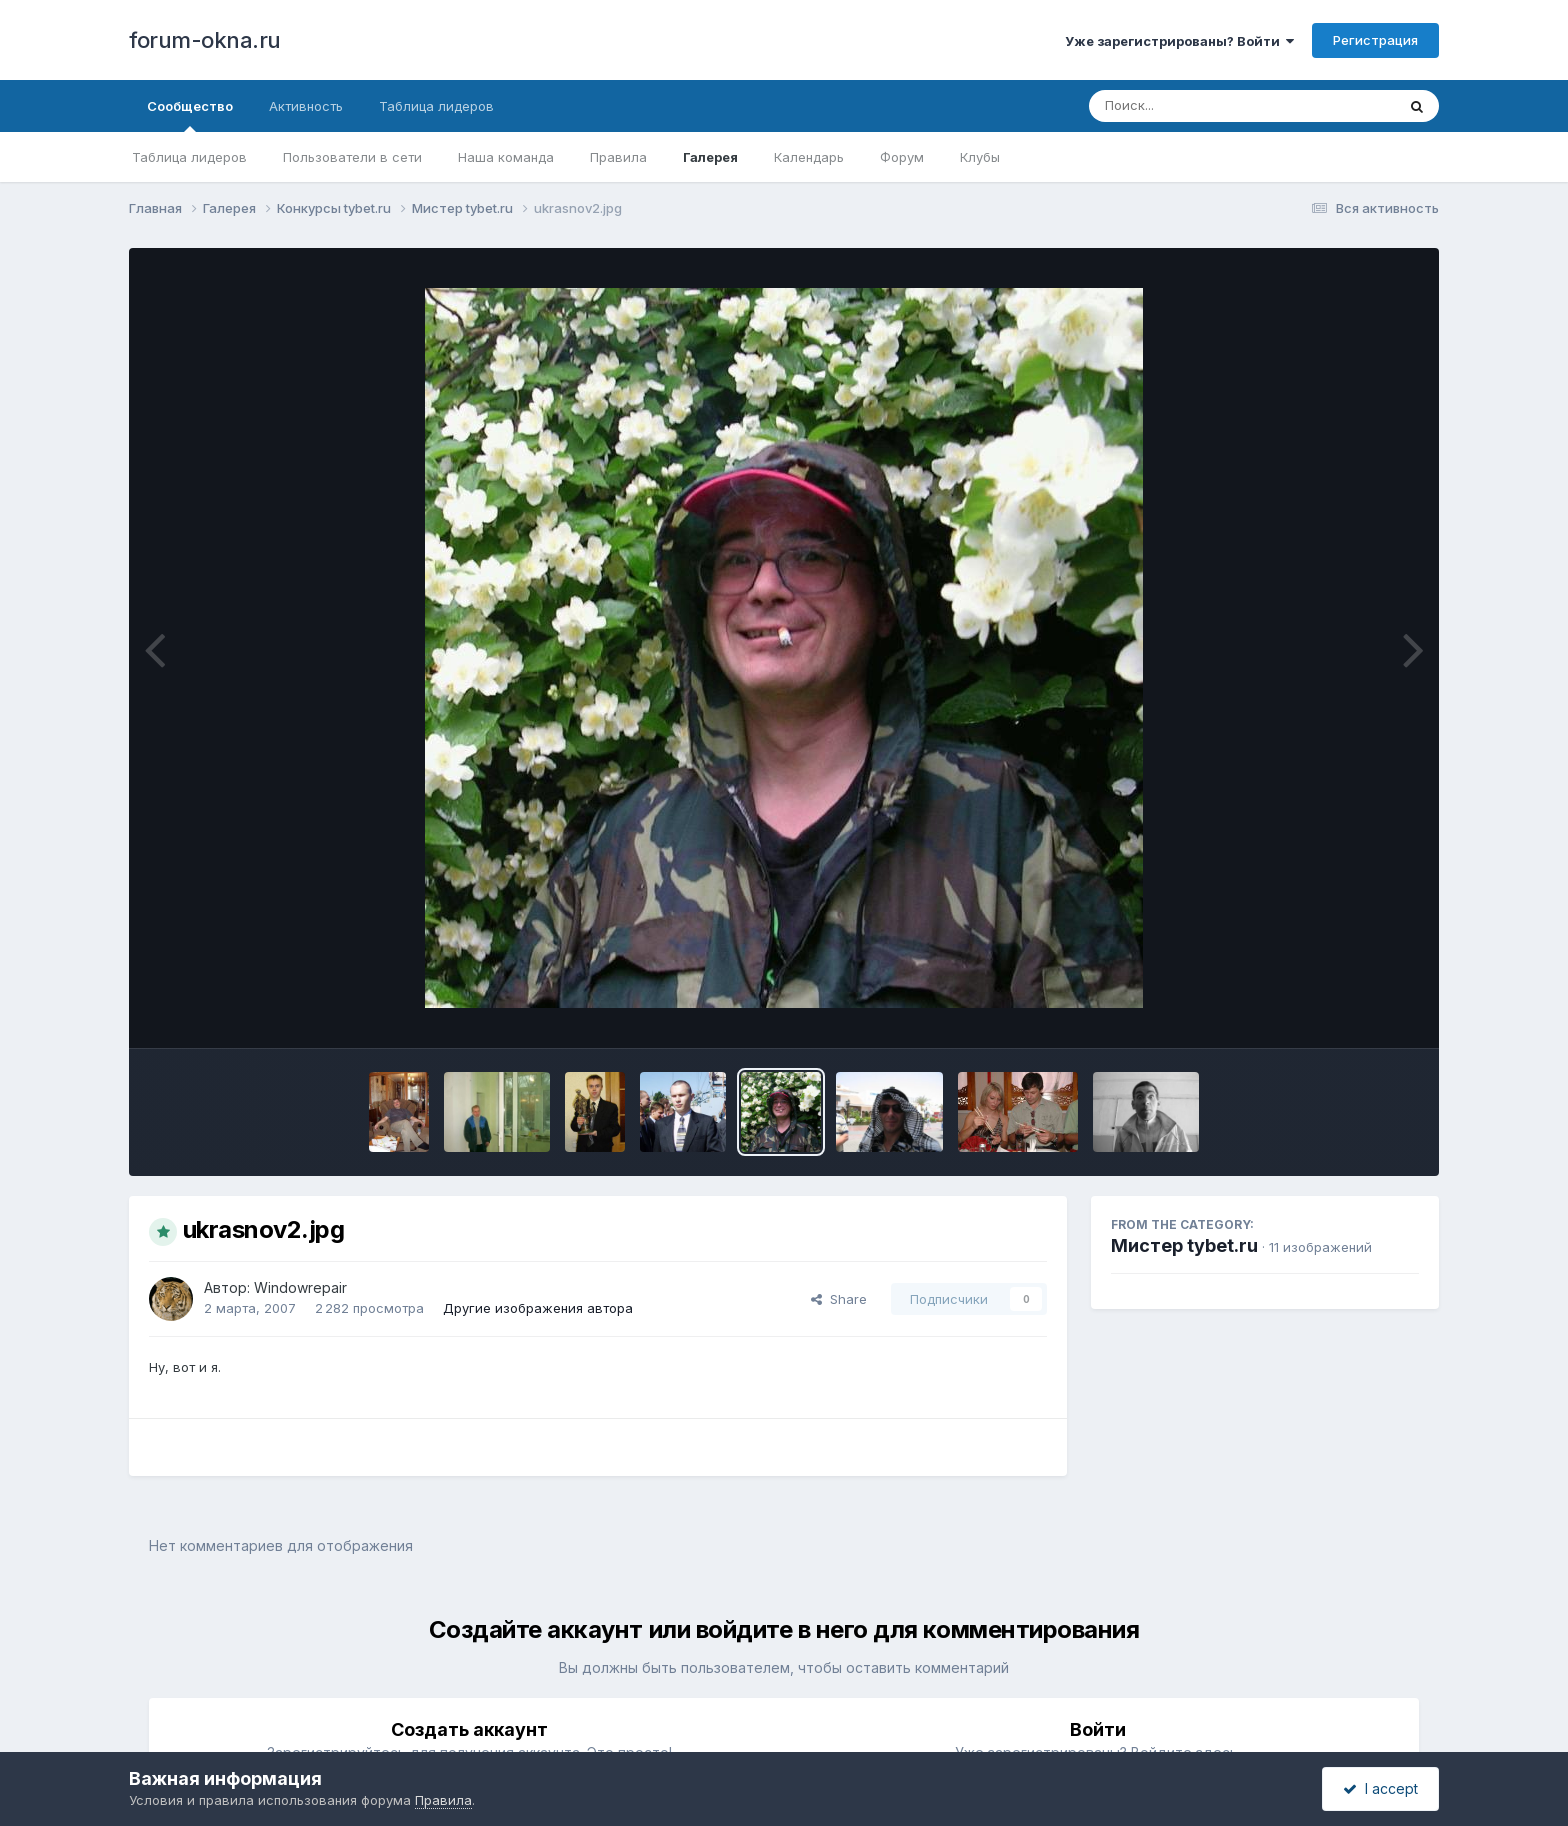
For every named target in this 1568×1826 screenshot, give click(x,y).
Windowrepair (300, 1287)
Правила (618, 157)
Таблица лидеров (189, 157)
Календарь (809, 157)
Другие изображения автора (538, 1308)
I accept (1380, 1788)
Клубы (980, 157)
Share (839, 1299)
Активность (306, 106)
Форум (902, 157)
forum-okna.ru (205, 40)
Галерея (710, 157)
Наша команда (506, 157)
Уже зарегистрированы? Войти (1179, 41)
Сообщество (190, 115)
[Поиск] (1204, 106)
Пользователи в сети (352, 157)
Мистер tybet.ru (1184, 1245)
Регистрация (1375, 40)
